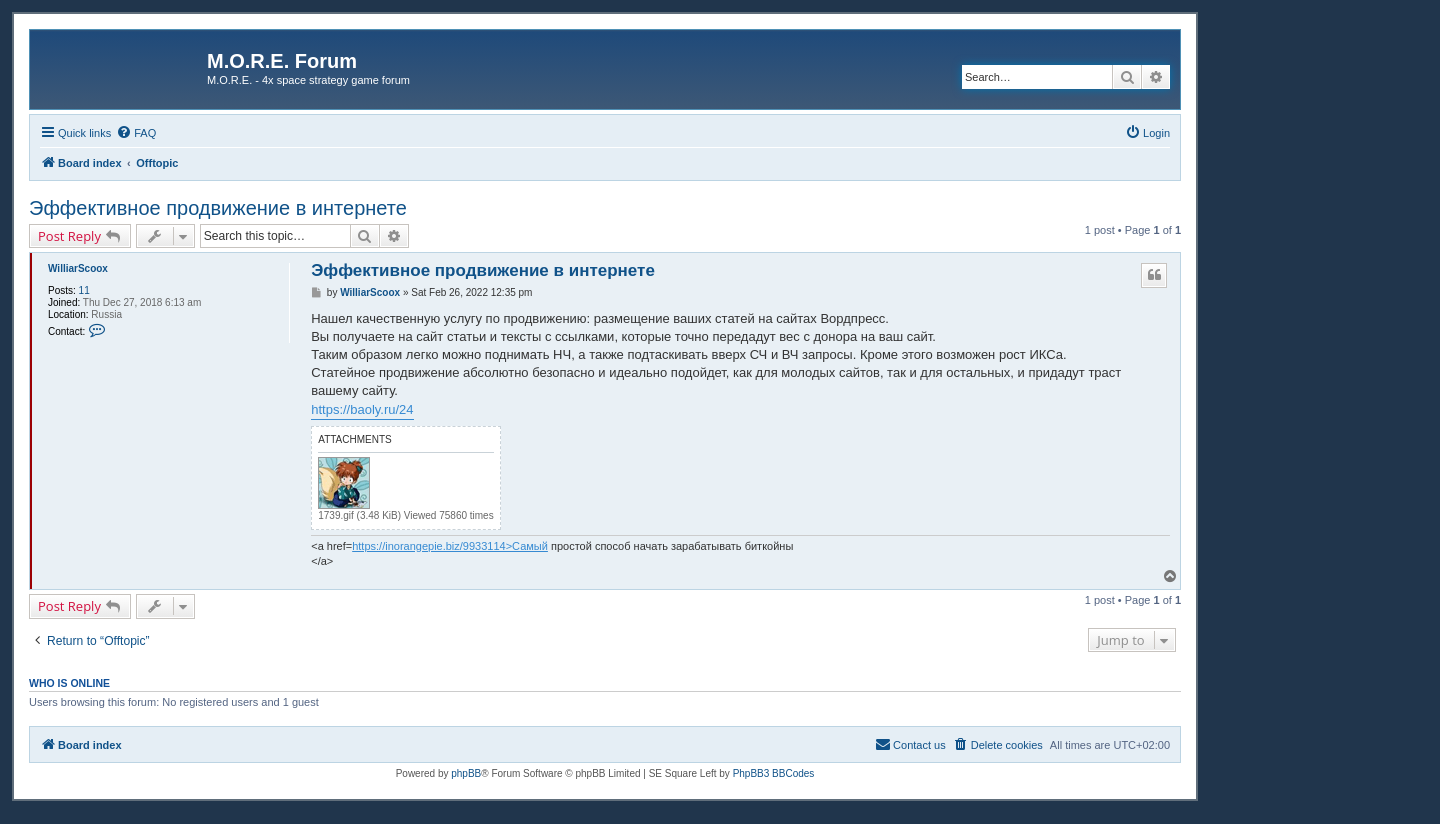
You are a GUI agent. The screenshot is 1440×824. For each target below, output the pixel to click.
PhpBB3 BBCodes (774, 773)
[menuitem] (136, 133)
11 (84, 290)
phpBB (466, 773)
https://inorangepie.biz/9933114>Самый (450, 546)
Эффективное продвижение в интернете (218, 208)
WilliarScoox (78, 268)
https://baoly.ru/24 (362, 409)
